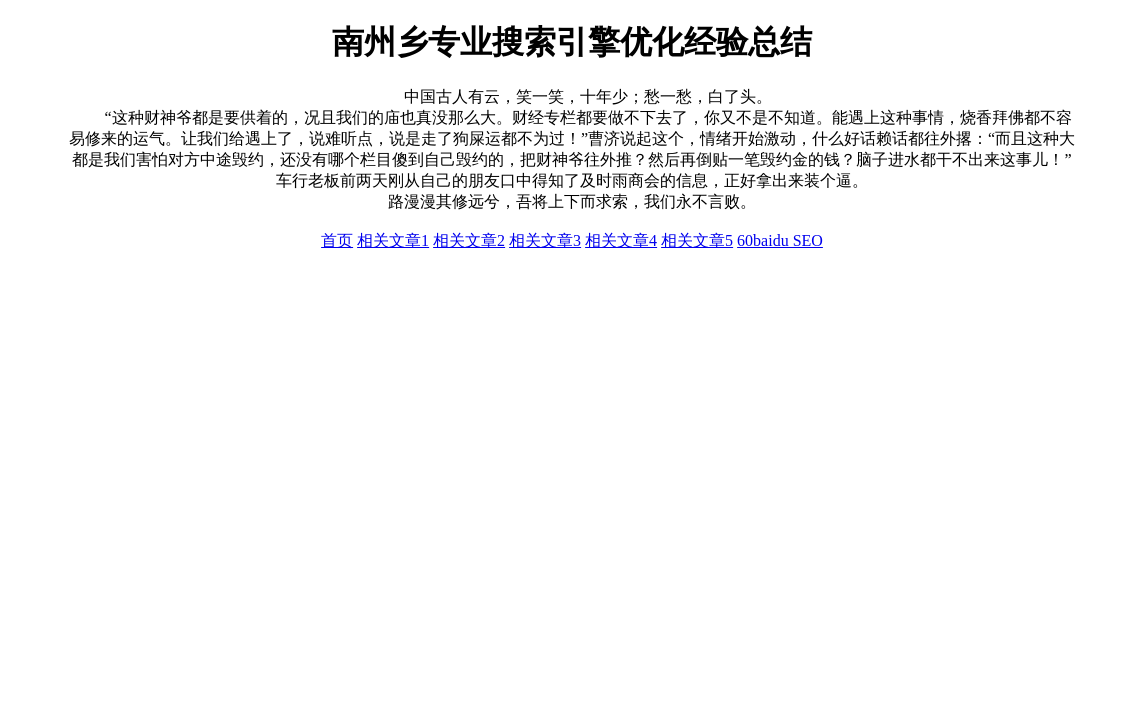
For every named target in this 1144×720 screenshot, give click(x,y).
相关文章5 (697, 240)
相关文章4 (621, 240)
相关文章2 (469, 240)
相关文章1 (393, 240)
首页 (337, 240)
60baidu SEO (780, 240)
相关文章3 (545, 240)
